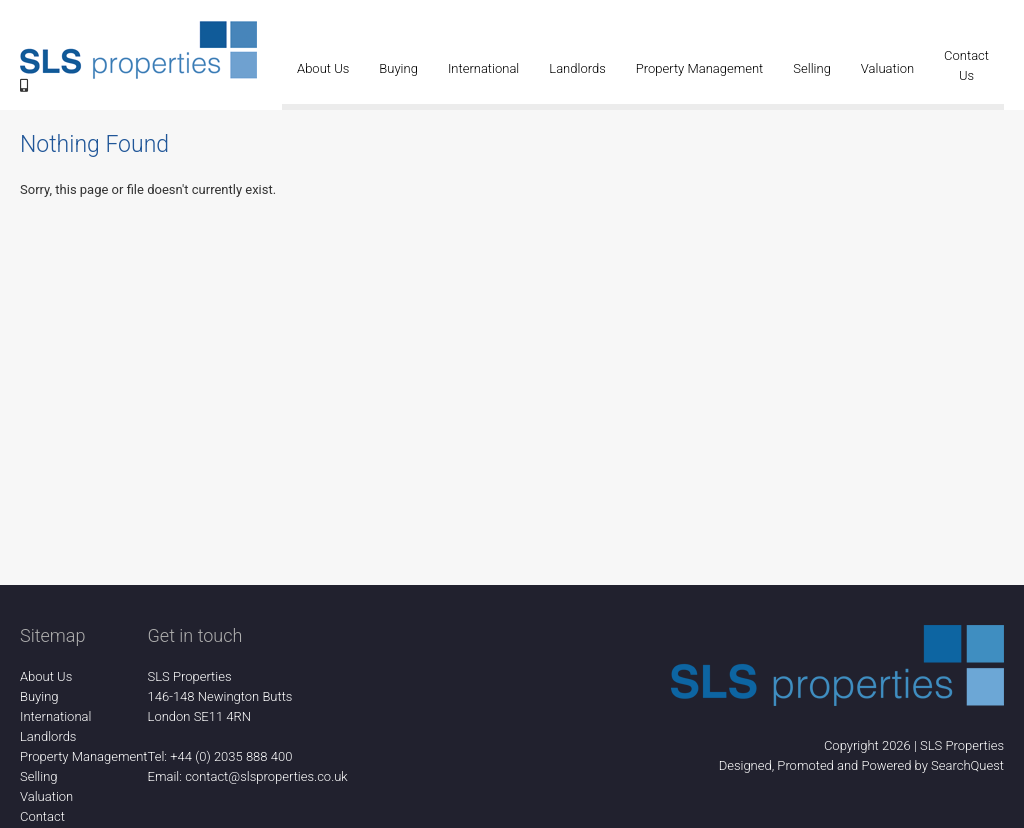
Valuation (887, 68)
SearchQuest (967, 765)
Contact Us (966, 65)
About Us (323, 68)
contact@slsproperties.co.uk (266, 776)
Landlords (577, 68)
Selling (812, 68)
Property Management (700, 68)
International (483, 68)
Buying (398, 68)
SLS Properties (962, 745)
